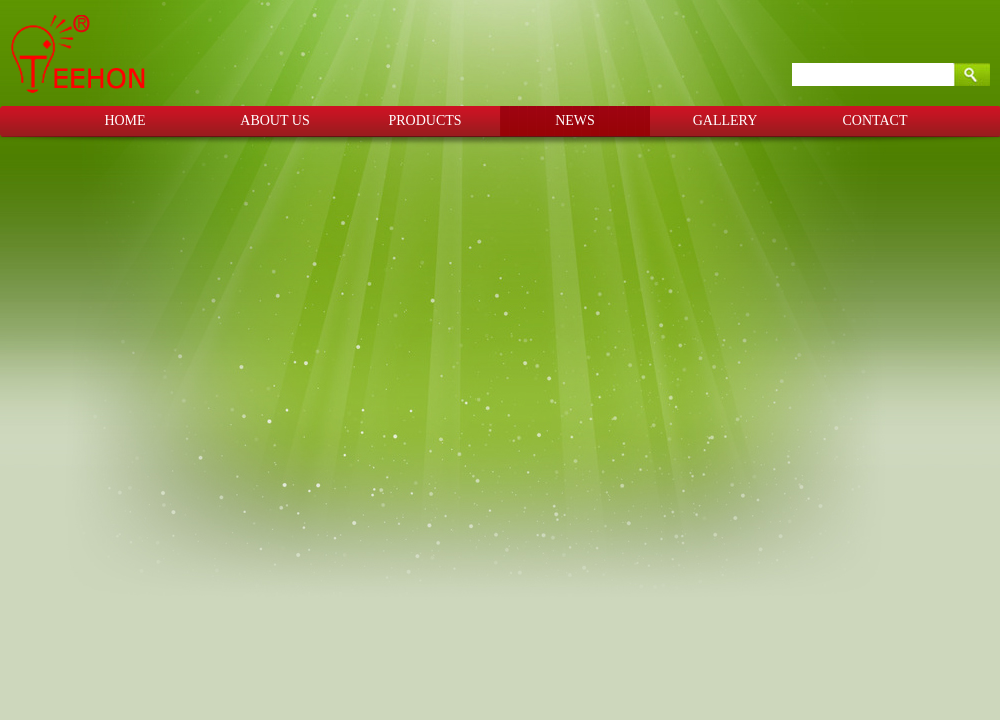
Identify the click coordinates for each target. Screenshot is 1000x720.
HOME (124, 120)
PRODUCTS (424, 120)
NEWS (575, 120)
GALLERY (725, 120)
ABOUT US (274, 120)
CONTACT (875, 120)
